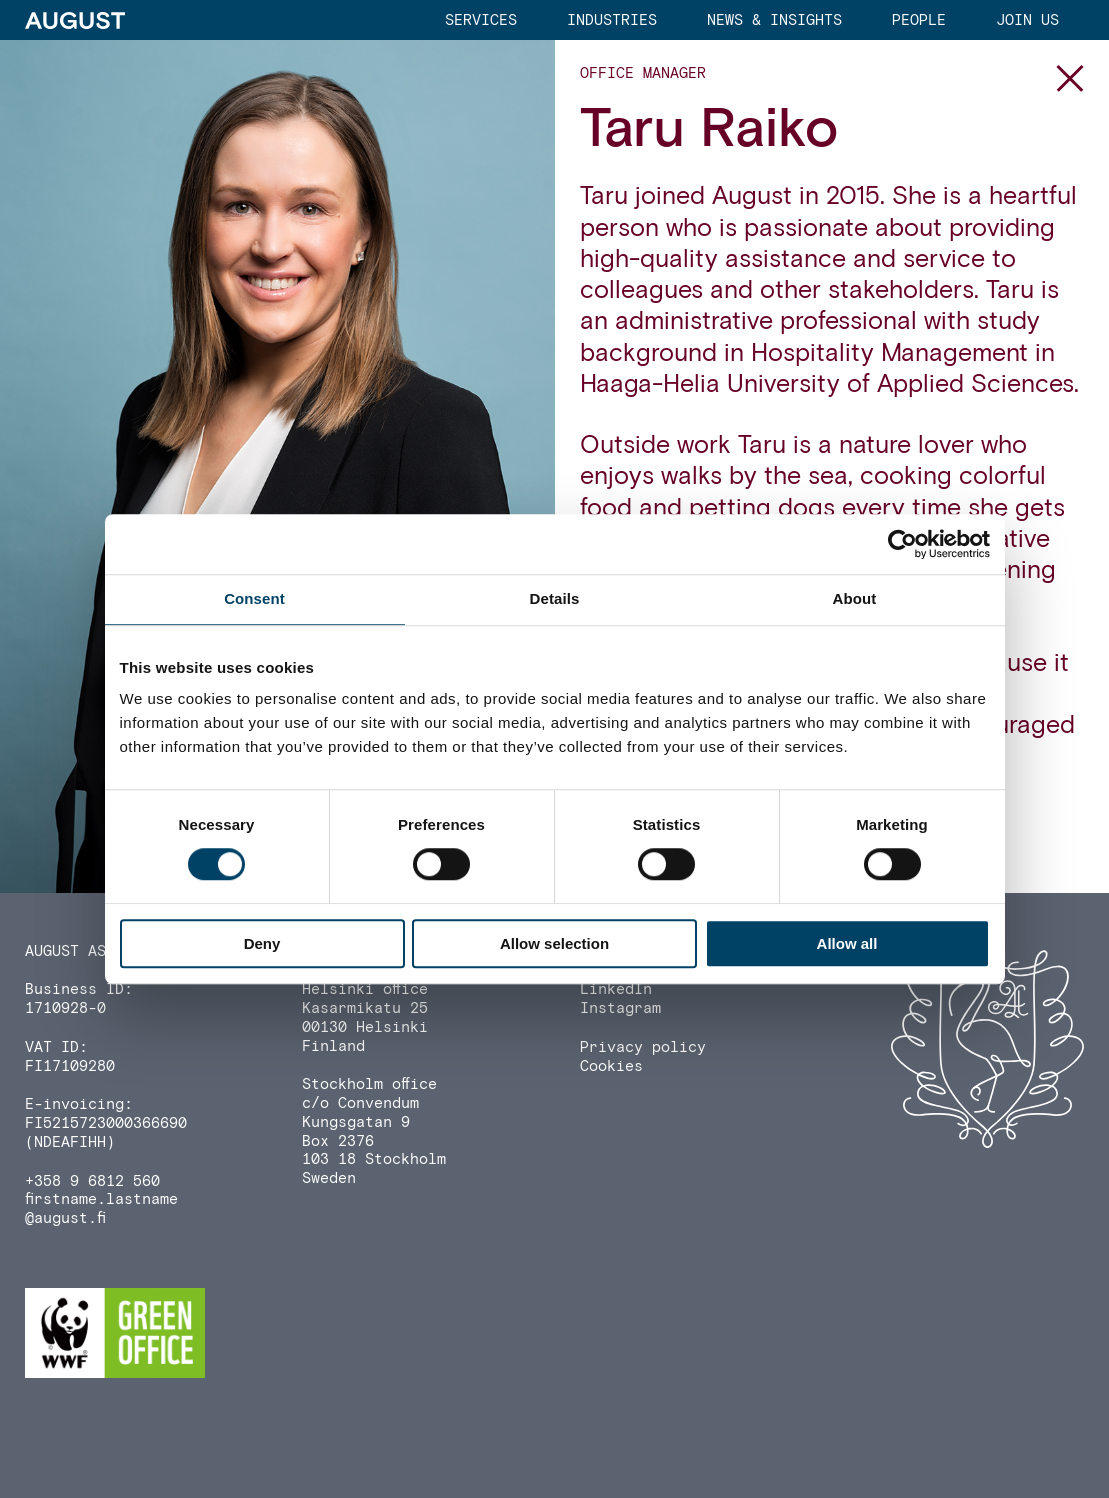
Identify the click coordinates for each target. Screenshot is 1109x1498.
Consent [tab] (254, 598)
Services (481, 20)
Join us (1027, 20)
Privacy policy (643, 1047)
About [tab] (855, 598)
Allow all (847, 943)
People (919, 20)
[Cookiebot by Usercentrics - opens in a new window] (902, 544)
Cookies (611, 1066)
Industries (612, 20)
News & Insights (774, 20)
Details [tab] (555, 598)
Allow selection (554, 943)
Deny (262, 943)
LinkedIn (616, 989)
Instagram (620, 1008)
